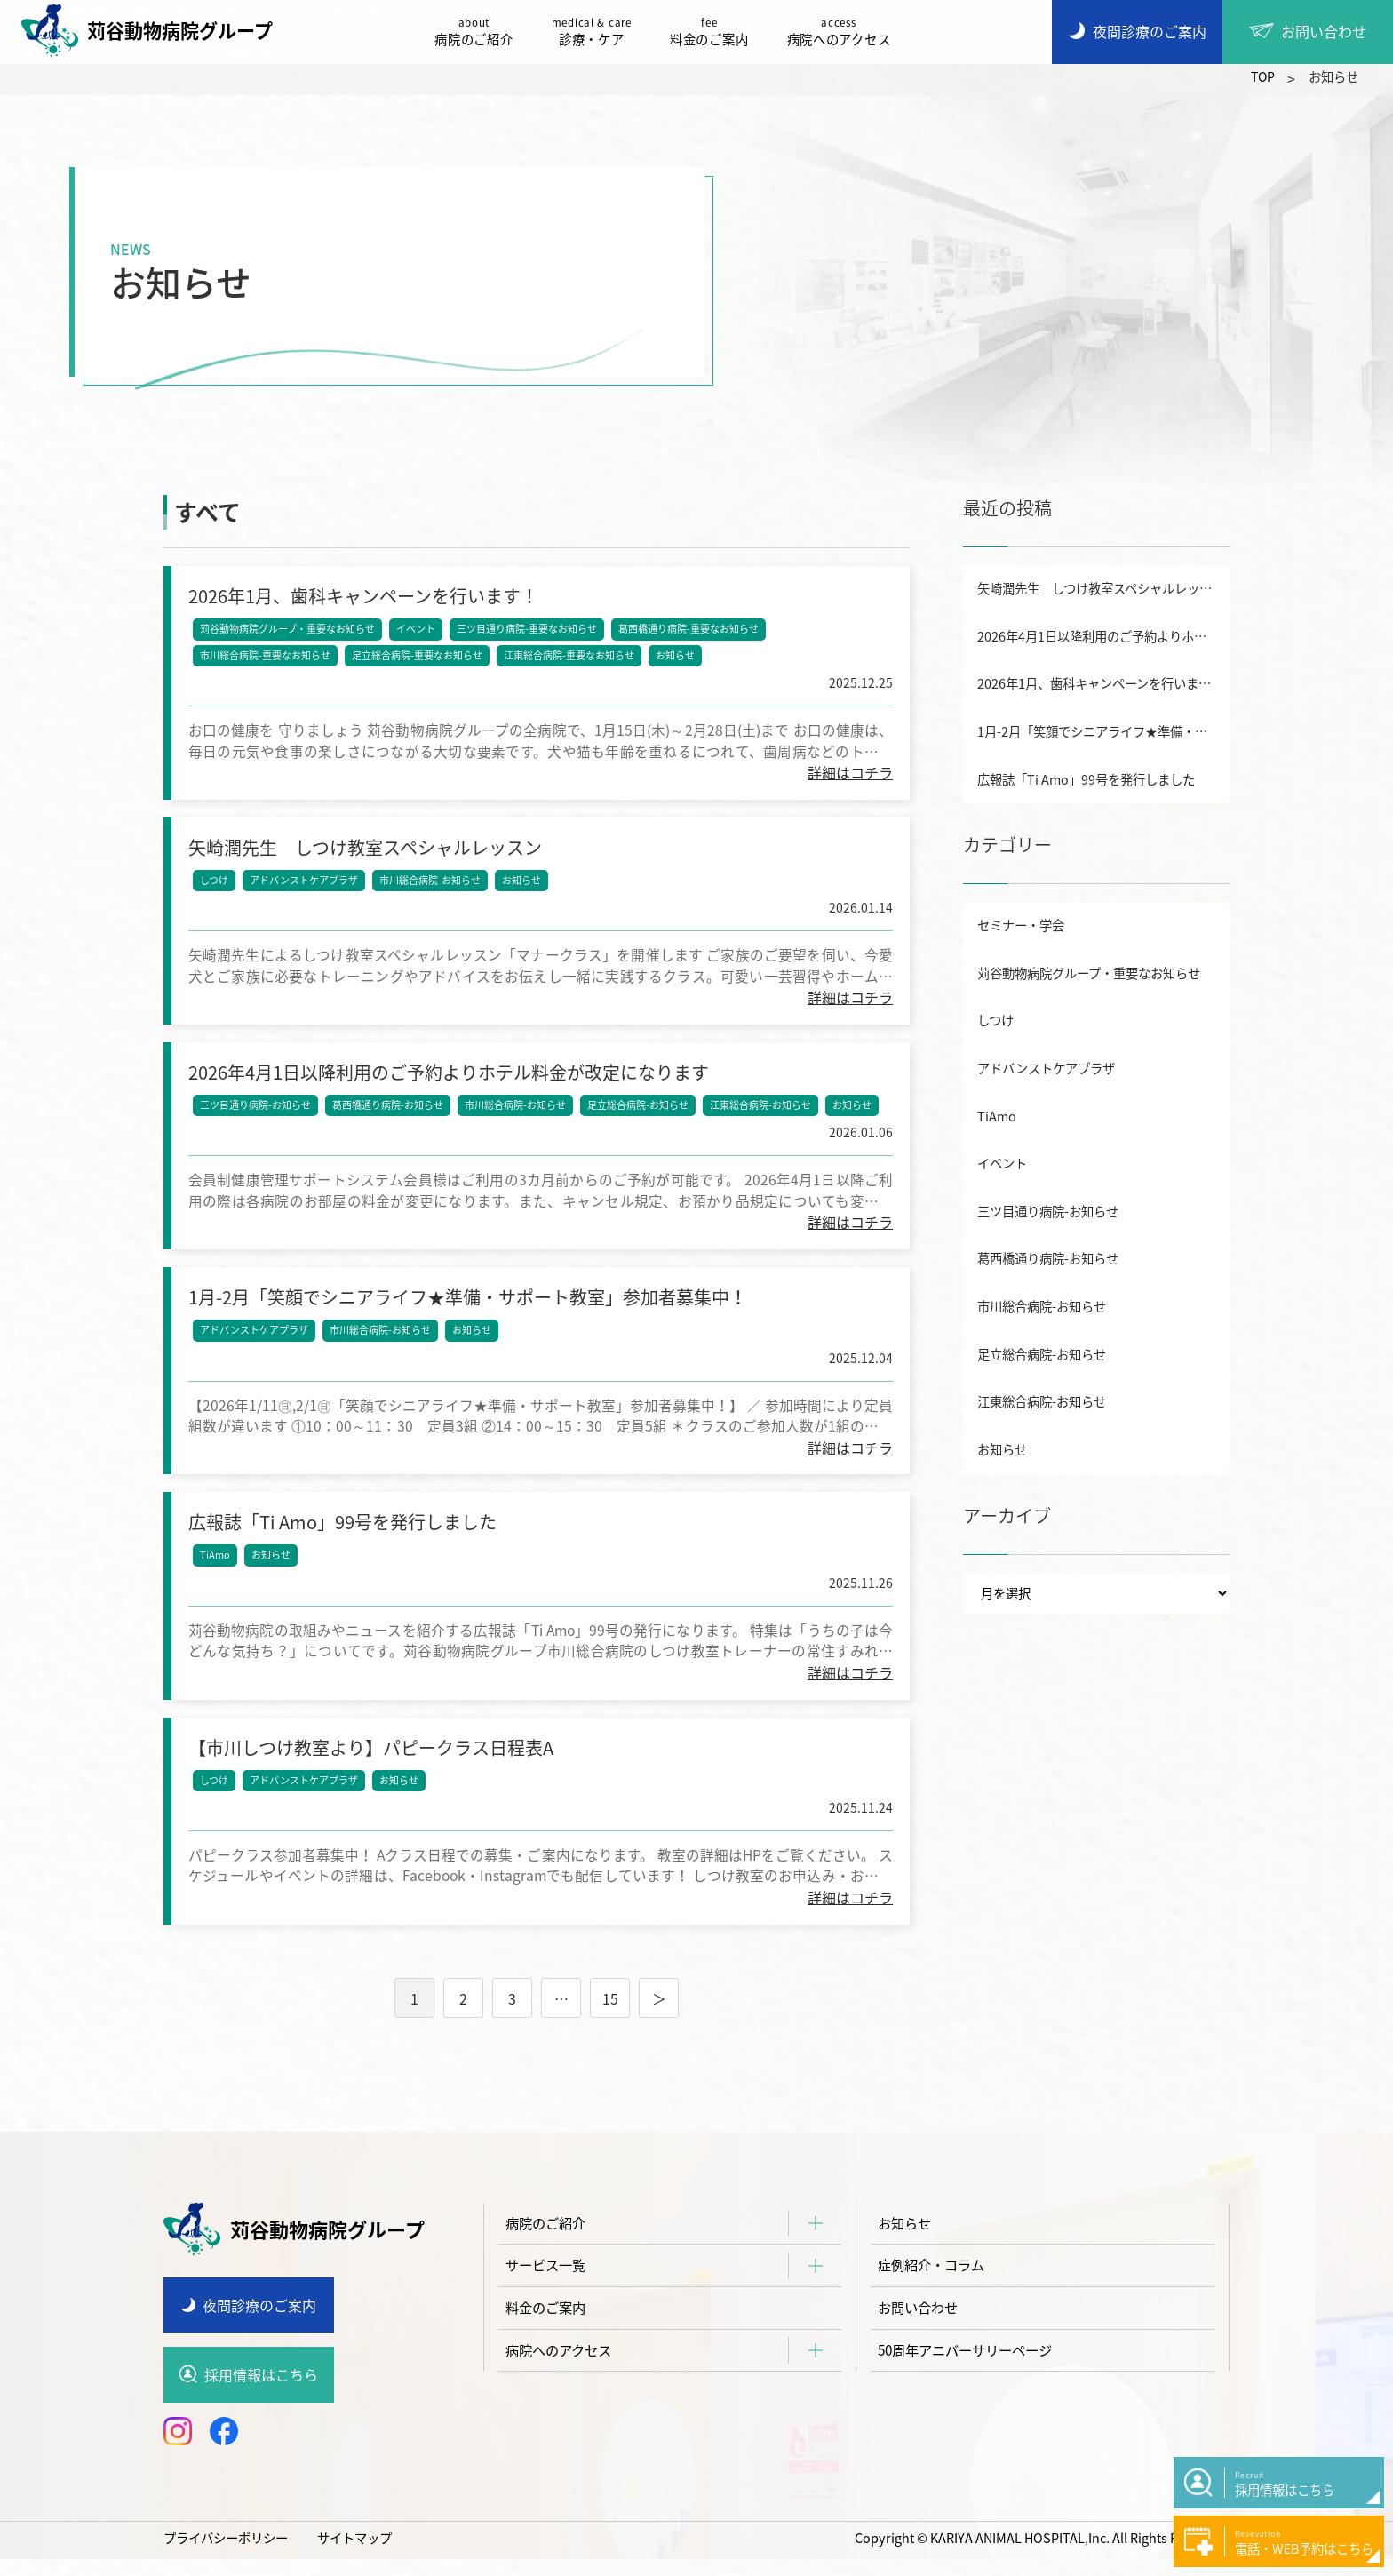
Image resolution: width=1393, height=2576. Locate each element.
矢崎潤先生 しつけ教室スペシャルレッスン (1100, 588)
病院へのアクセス (844, 32)
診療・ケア (596, 32)
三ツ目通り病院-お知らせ (256, 1112)
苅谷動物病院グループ (152, 31)
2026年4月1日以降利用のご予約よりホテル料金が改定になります (1103, 636)
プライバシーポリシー (225, 2554)
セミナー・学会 (1020, 925)
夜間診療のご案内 (259, 2322)
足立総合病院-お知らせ (638, 1112)
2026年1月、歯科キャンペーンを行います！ (1100, 683)
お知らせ (676, 656)
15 (610, 2016)
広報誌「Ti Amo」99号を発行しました (1086, 779)
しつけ (215, 883)
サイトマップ (354, 2554)
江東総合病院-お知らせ (761, 1112)
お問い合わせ (920, 2329)
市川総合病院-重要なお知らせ (266, 656)
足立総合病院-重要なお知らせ (418, 656)
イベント (416, 629)
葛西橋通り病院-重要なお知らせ (689, 629)
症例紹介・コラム (934, 2285)
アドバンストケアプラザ (305, 883)
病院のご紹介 (478, 32)
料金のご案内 (713, 32)
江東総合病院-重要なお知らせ (570, 656)
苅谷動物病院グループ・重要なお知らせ (288, 629)
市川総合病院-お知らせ (431, 883)
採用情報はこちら (261, 2392)
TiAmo (216, 1567)
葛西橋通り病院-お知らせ (388, 1112)
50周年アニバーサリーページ (971, 2372)
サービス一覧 (548, 2285)
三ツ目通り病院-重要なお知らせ (528, 629)
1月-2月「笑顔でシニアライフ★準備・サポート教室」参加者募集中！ (1103, 731)
